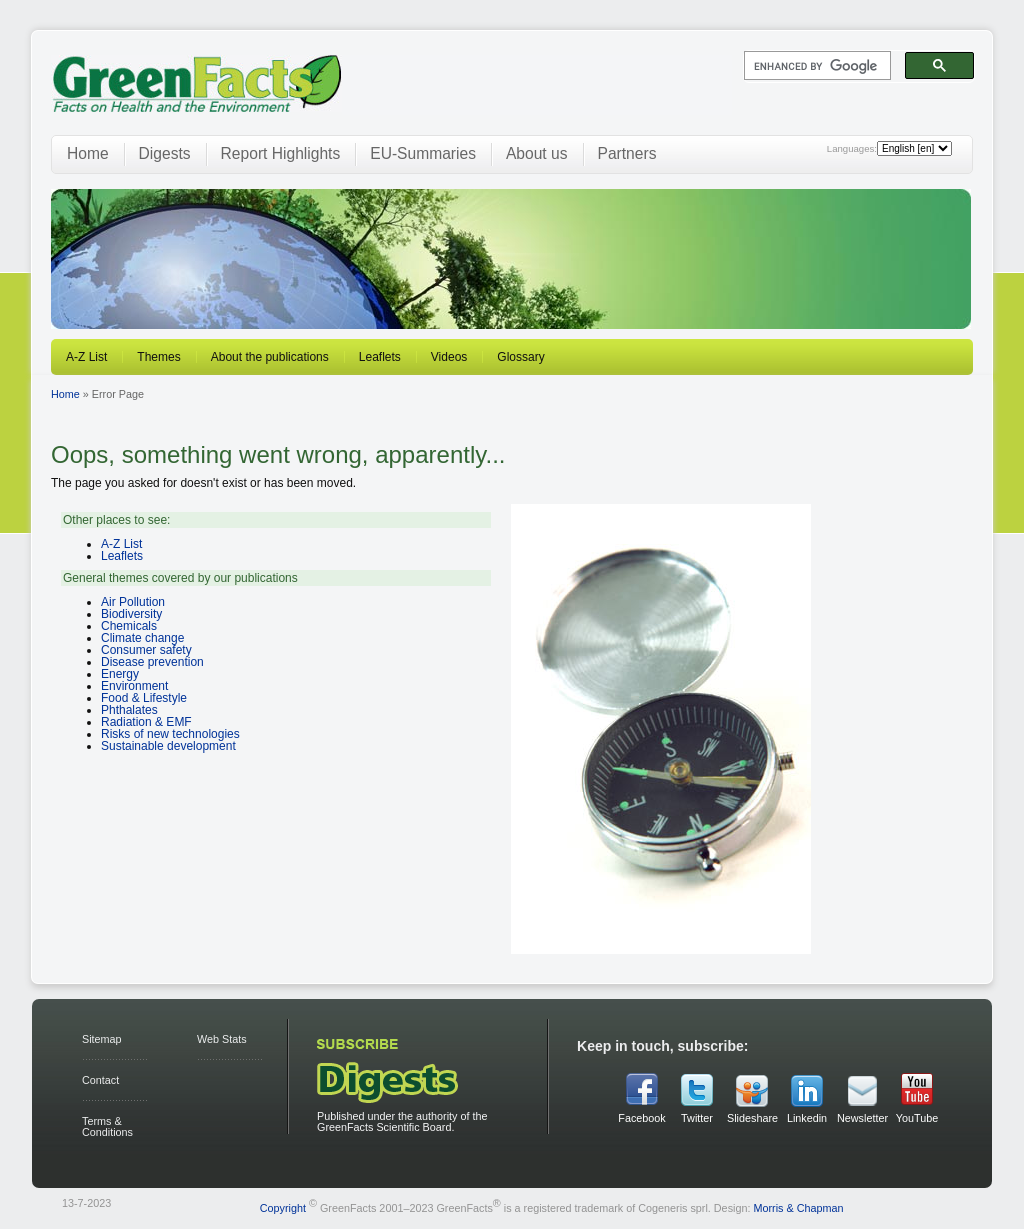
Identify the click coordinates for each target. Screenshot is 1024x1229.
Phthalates (129, 710)
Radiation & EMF (146, 722)
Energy (120, 674)
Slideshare (752, 1118)
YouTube (917, 1118)
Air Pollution (133, 602)
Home (88, 153)
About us (537, 153)
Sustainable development (168, 746)
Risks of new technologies (170, 734)
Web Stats (222, 1039)
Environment (134, 686)
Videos (449, 357)
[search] (815, 66)
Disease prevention (152, 662)
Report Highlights (281, 153)
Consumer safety (146, 650)
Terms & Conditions (107, 1126)
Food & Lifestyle (144, 698)
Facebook (641, 1118)
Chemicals (129, 626)
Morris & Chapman (798, 1208)
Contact (100, 1080)
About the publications (270, 357)
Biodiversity (131, 614)
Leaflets (380, 357)
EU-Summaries (423, 153)
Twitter (697, 1118)
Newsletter (862, 1118)
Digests (165, 153)
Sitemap (102, 1039)
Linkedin (807, 1118)
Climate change (142, 638)
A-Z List (86, 357)
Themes (158, 357)
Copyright (283, 1208)
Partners (627, 153)
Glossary (520, 357)
